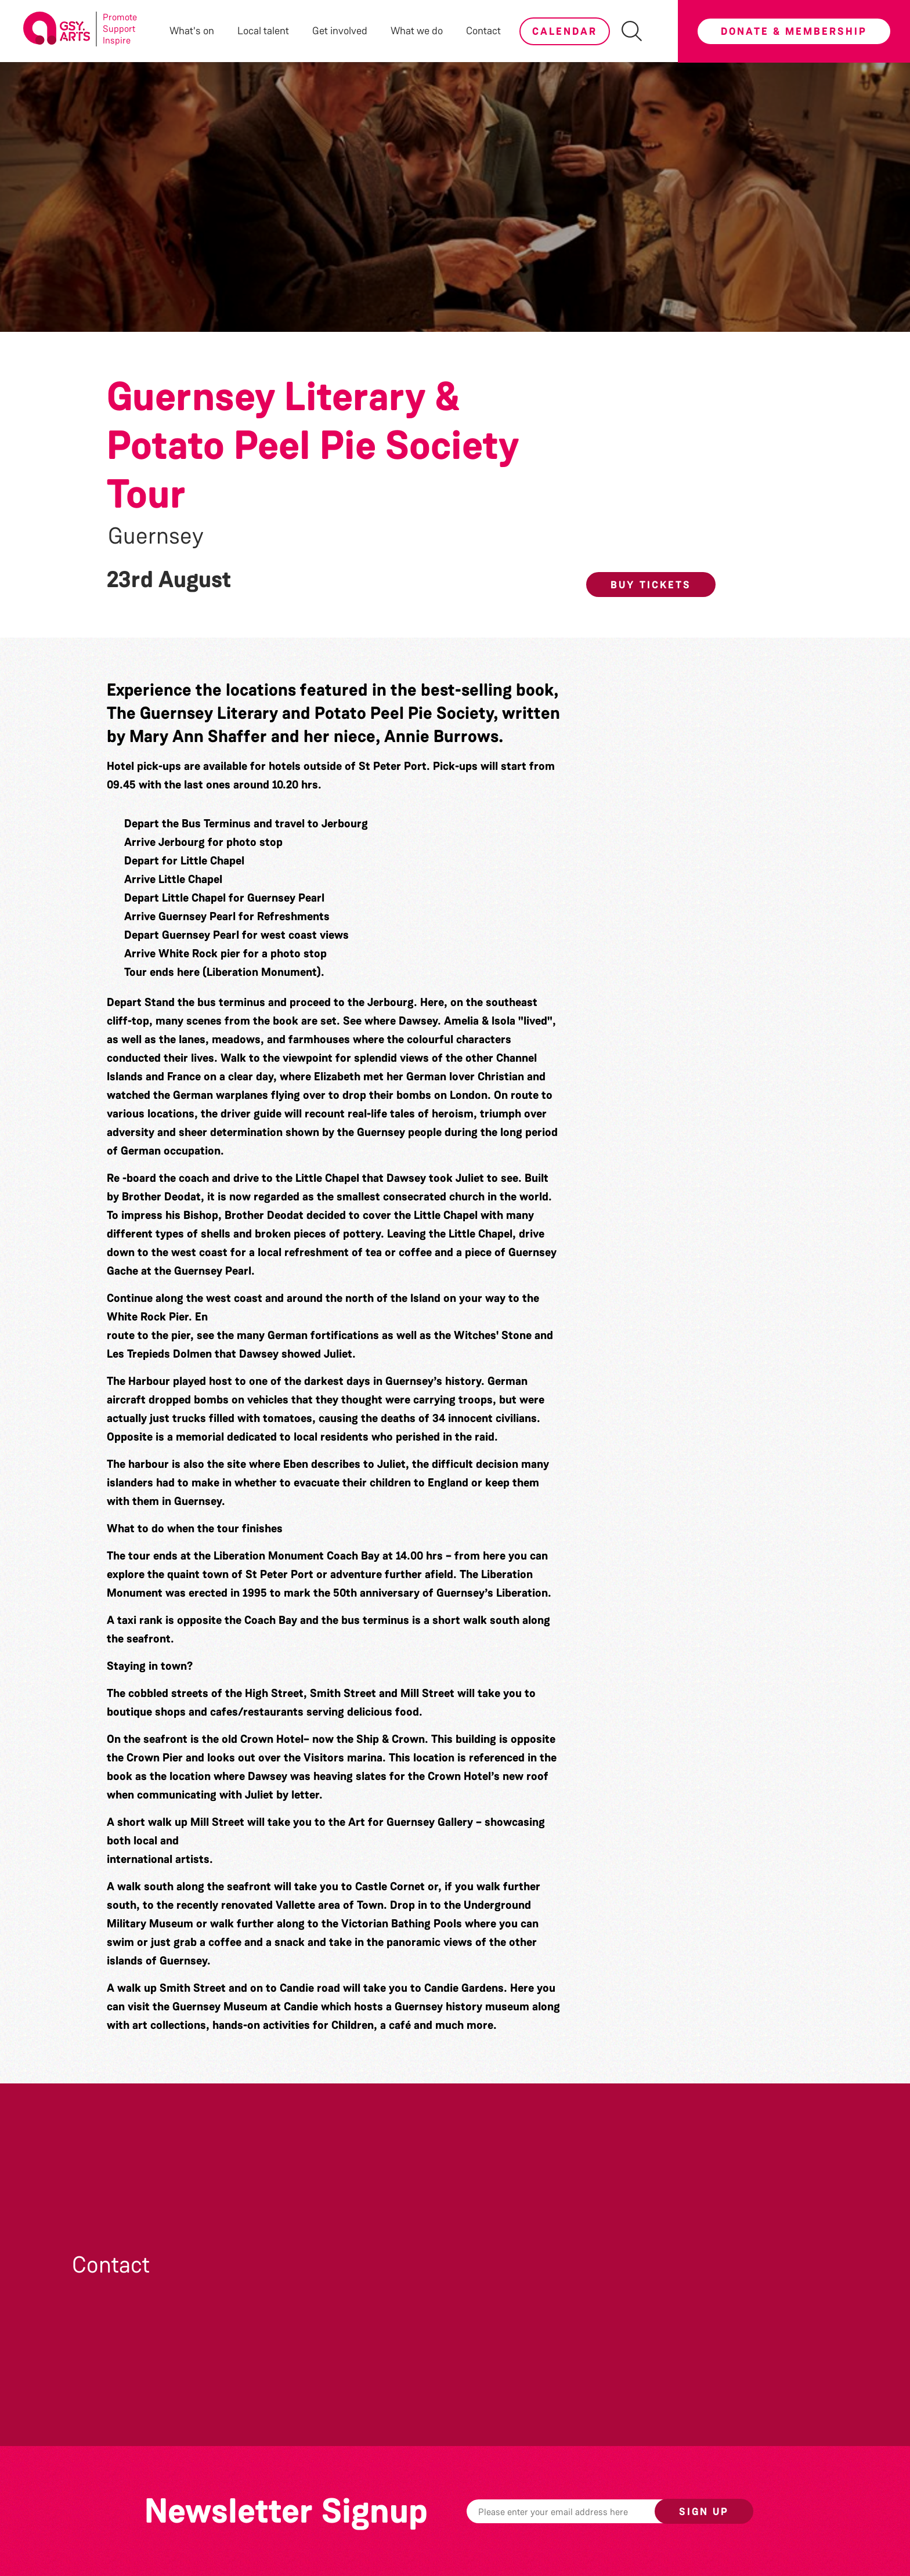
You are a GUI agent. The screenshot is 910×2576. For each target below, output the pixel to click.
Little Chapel (327, 1177)
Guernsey (156, 536)
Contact (483, 31)
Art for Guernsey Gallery (410, 1821)
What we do (417, 31)
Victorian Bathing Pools (401, 1923)
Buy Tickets (651, 585)
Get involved (339, 31)
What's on (191, 31)
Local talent (263, 31)
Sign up (704, 2512)
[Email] (579, 2511)
